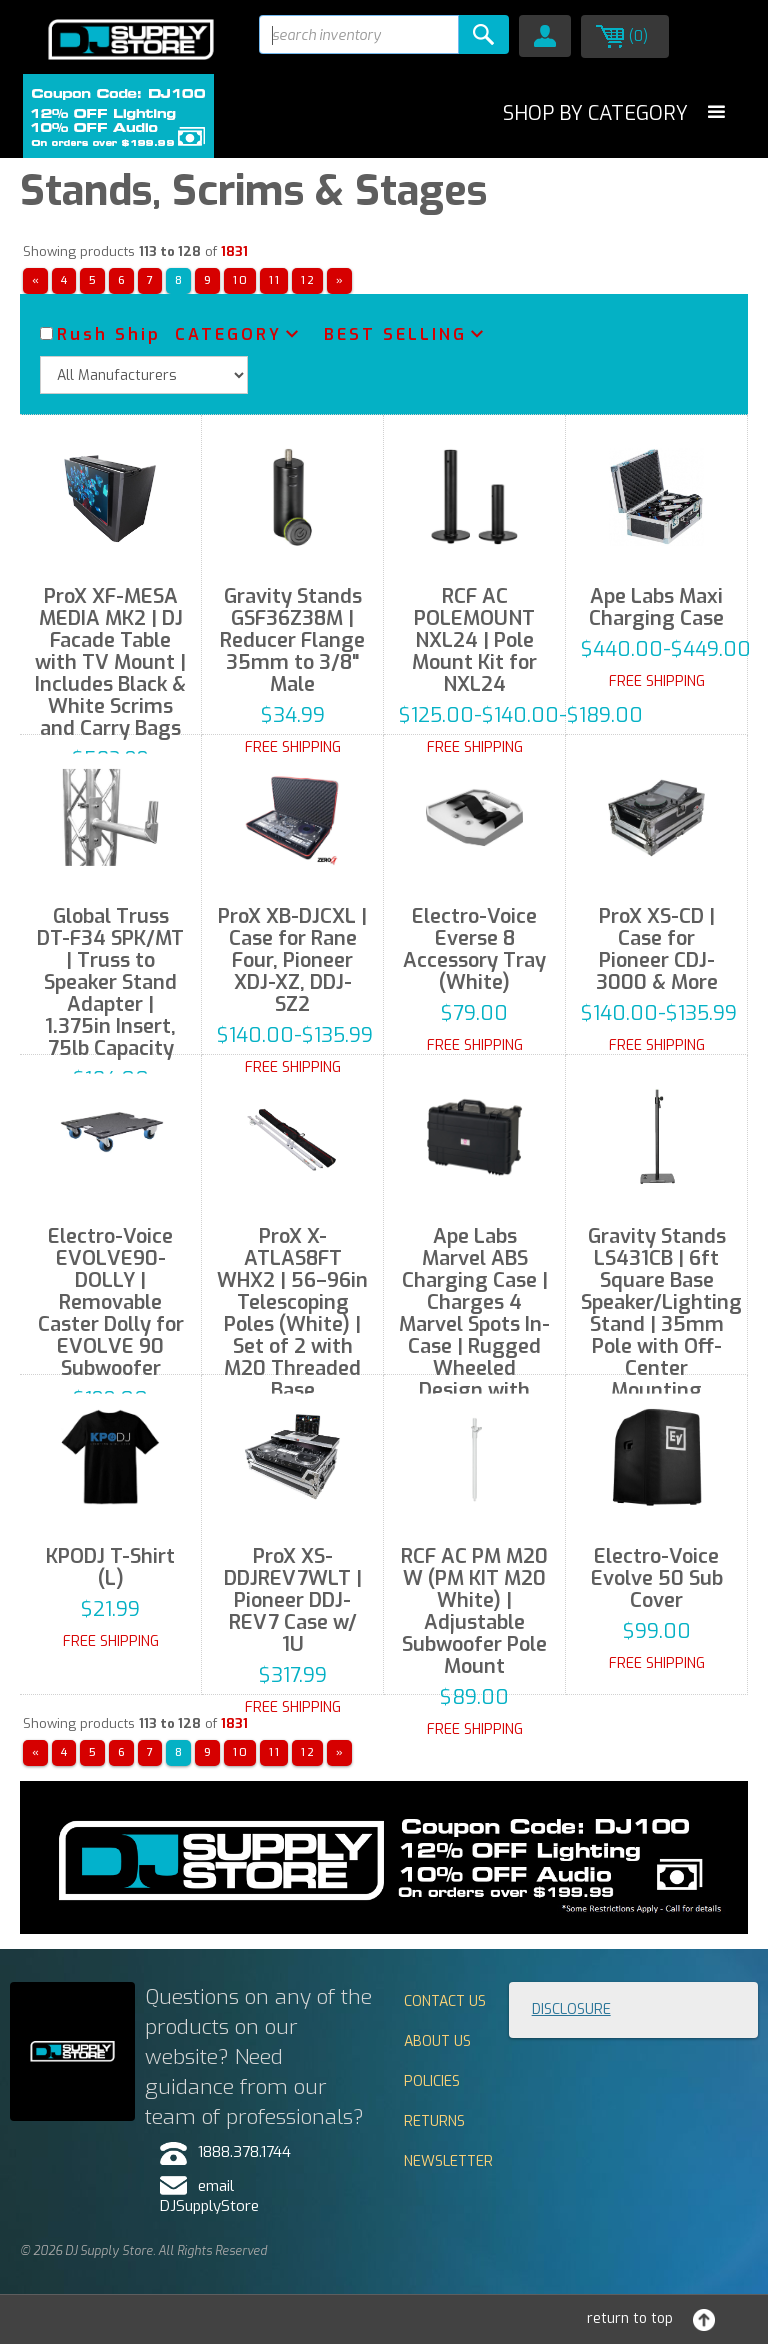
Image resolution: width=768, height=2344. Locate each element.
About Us (437, 2041)
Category (228, 334)
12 (308, 280)
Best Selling (395, 334)
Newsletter (448, 2161)
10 (241, 280)
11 (275, 280)
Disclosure (571, 2009)
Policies (432, 2081)
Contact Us (445, 2001)
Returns (434, 2121)
